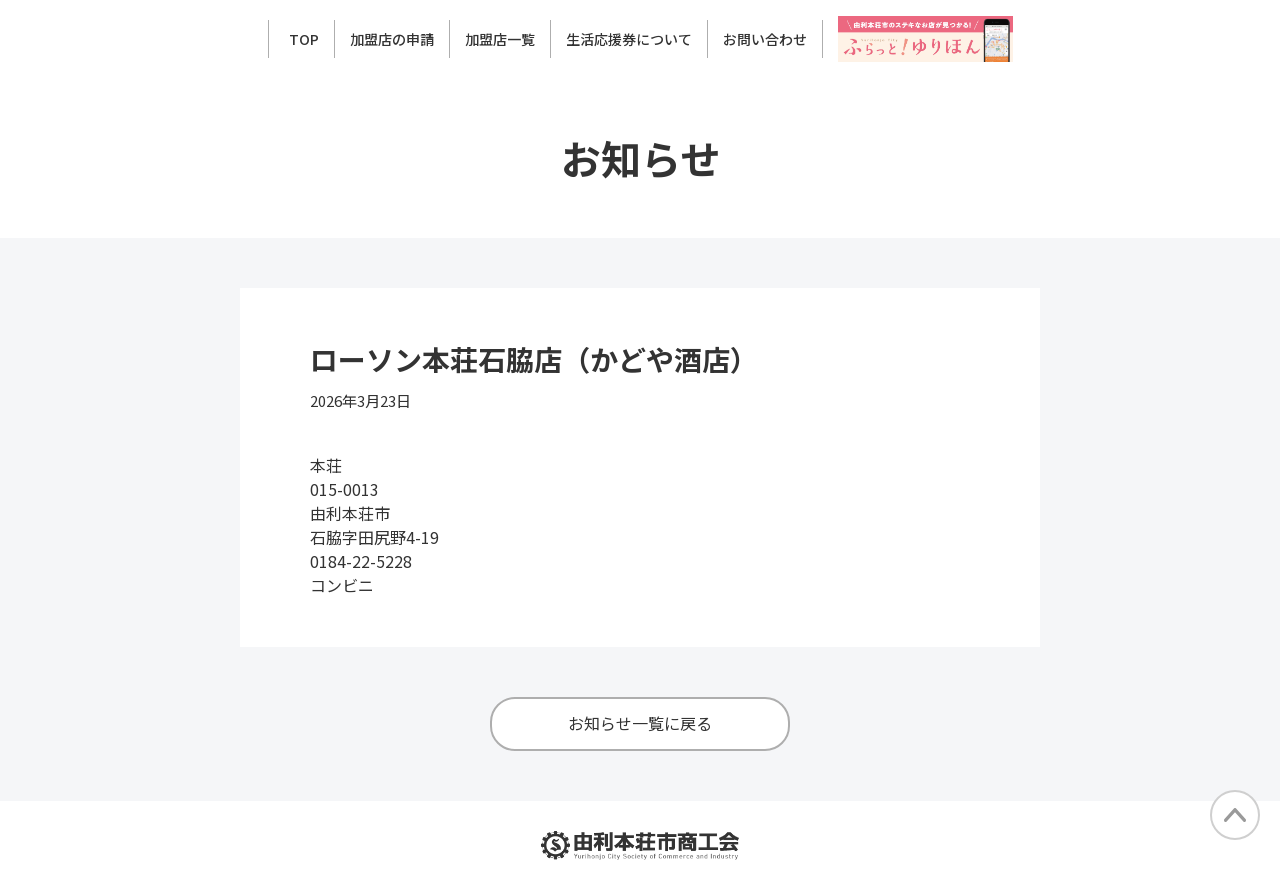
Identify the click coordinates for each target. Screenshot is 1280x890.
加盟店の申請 (392, 39)
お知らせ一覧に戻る (640, 723)
